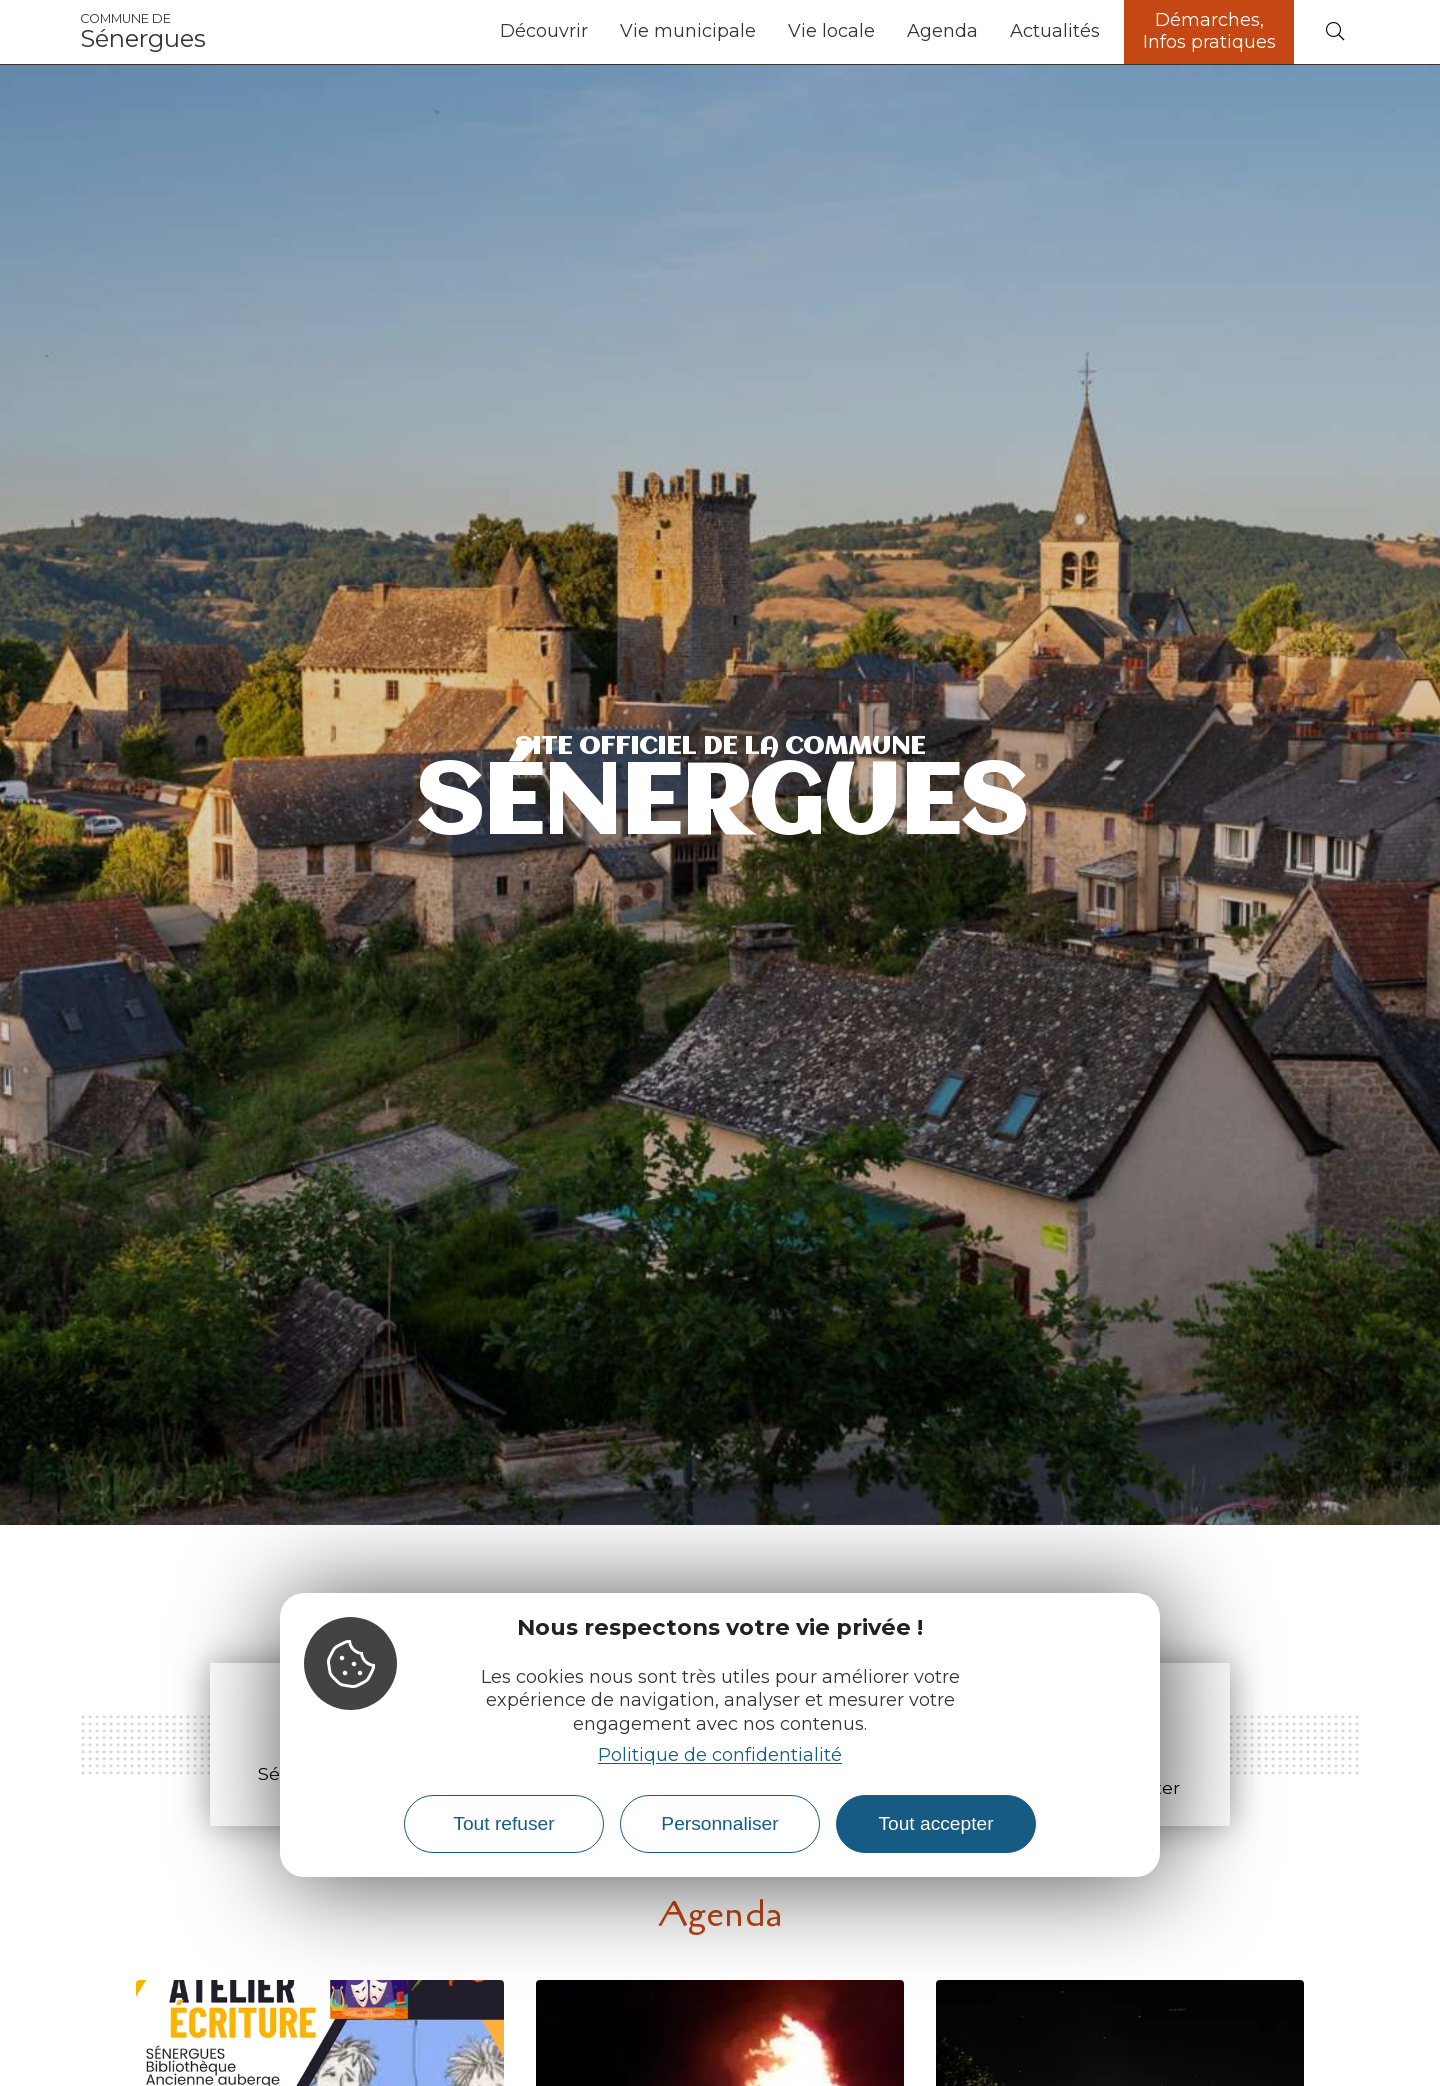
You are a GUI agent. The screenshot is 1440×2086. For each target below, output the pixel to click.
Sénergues (143, 32)
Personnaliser (719, 1823)
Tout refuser (503, 1823)
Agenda (942, 31)
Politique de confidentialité (720, 1755)
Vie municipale (688, 31)
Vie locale (831, 31)
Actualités (1055, 31)
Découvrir (544, 31)
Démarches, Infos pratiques (1209, 31)
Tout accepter (935, 1823)
